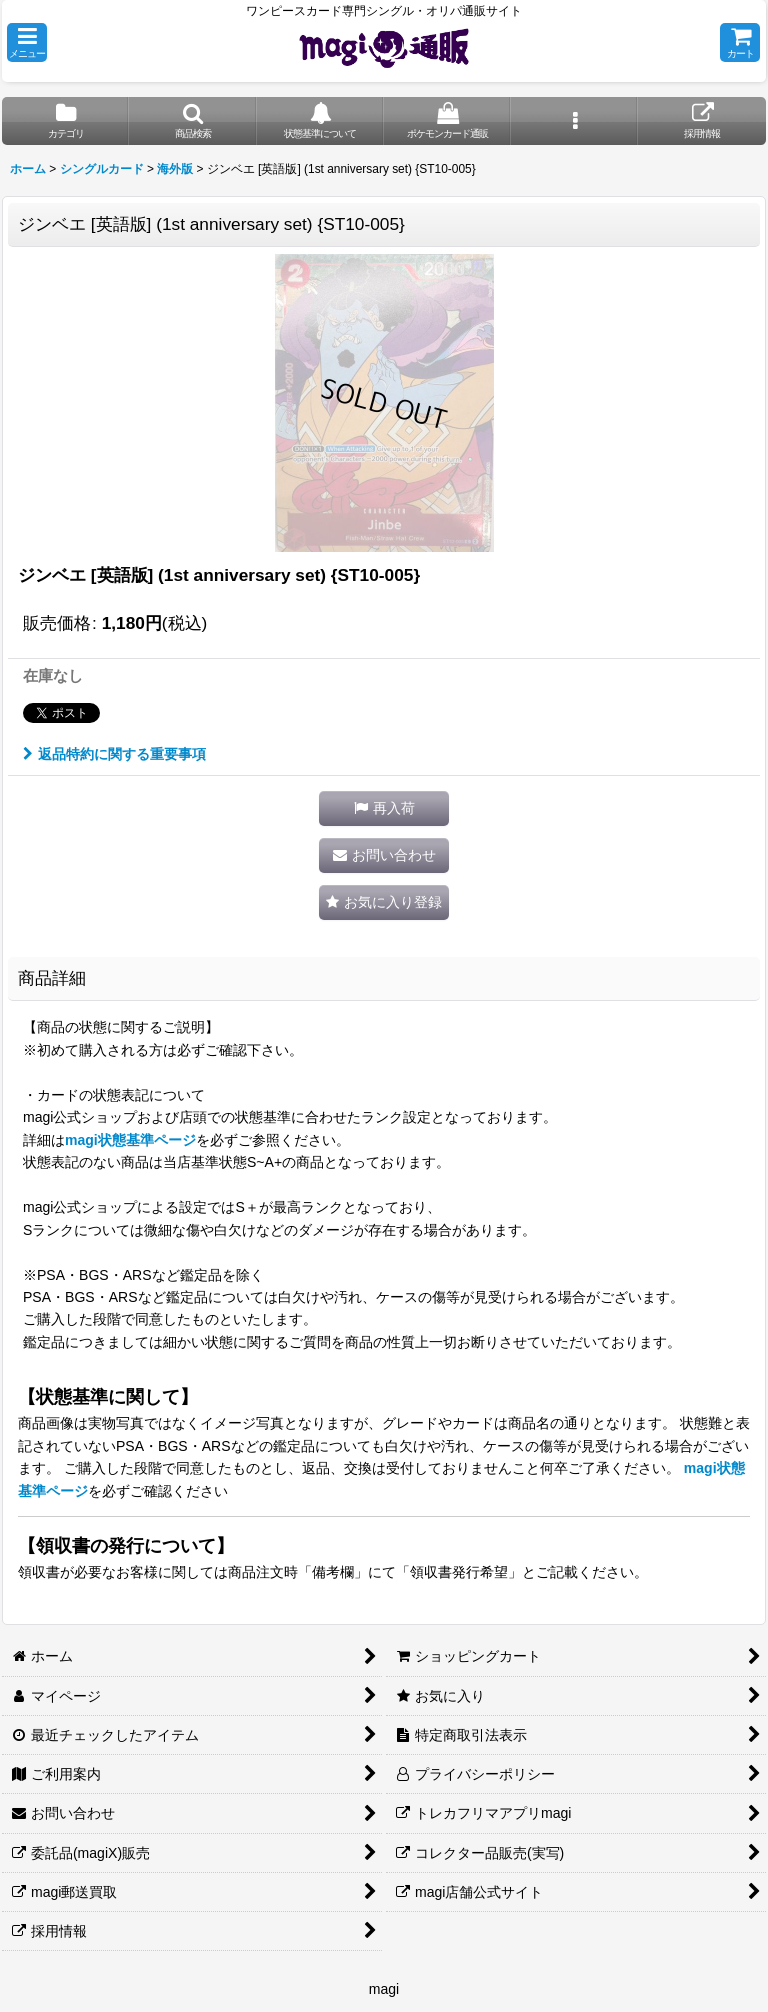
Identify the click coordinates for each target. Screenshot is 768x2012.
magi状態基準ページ (130, 1140)
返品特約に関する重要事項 (114, 754)
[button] (27, 42)
